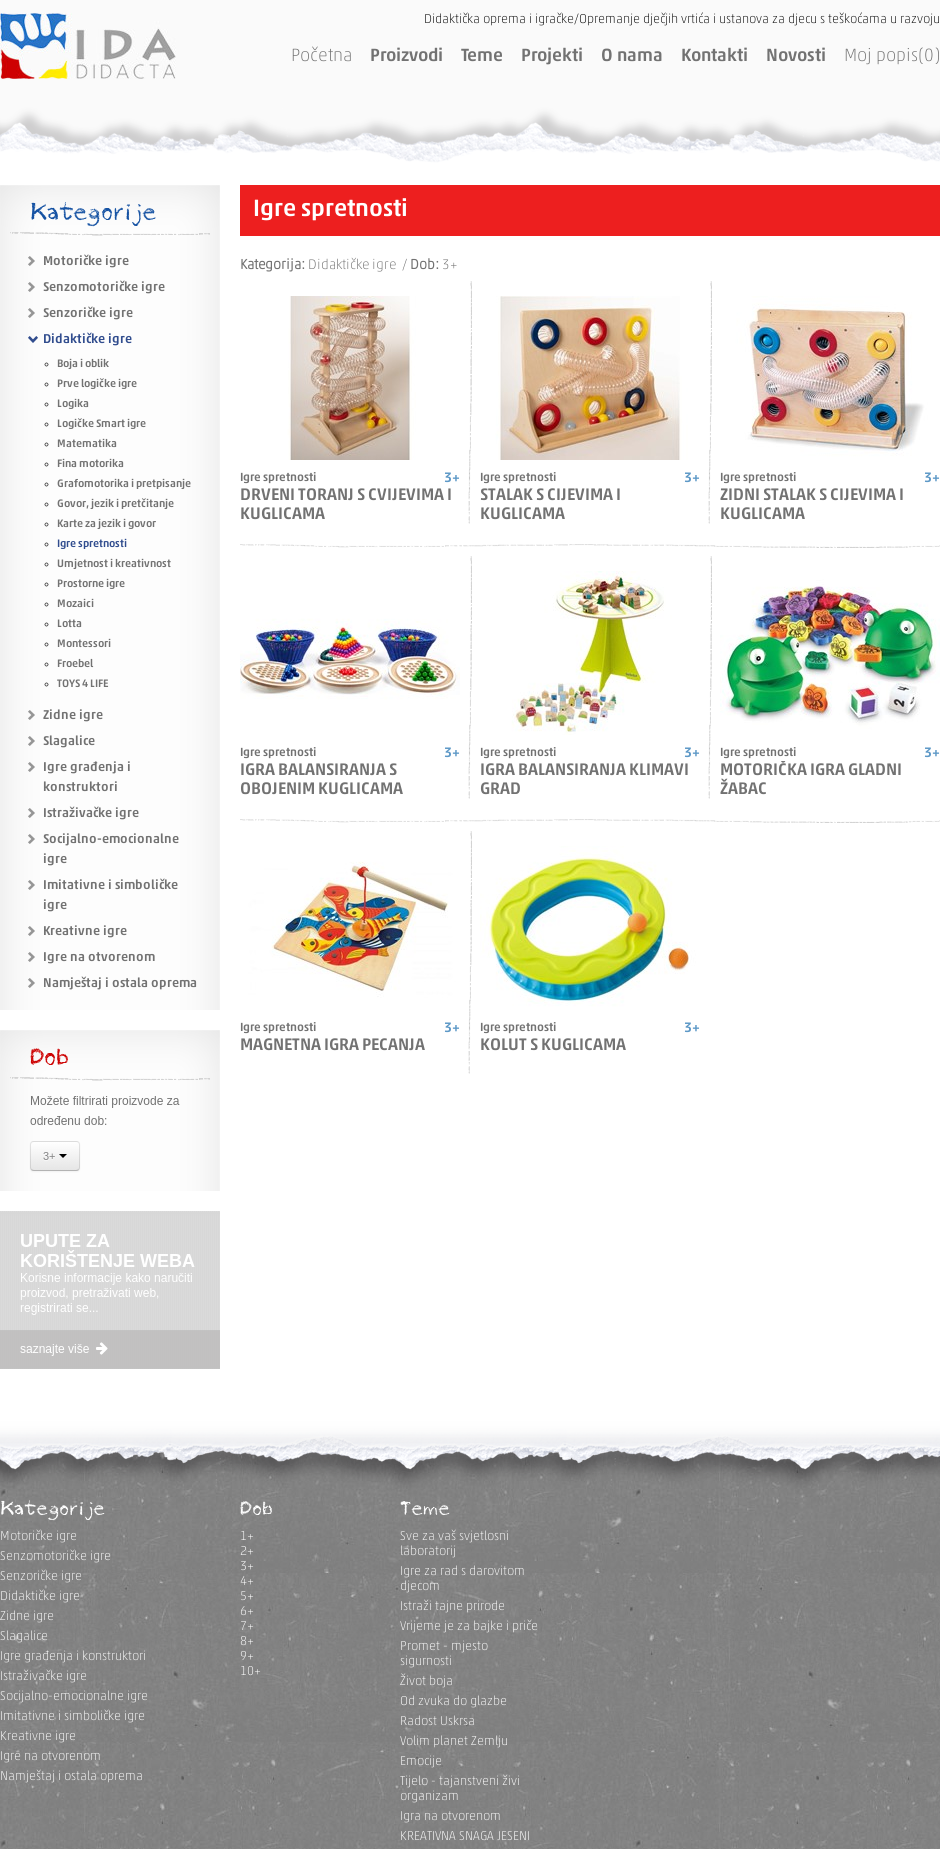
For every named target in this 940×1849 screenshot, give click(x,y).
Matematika (87, 444)
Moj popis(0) (892, 56)
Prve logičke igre (97, 384)
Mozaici (75, 604)
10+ (250, 1671)
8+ (247, 1641)
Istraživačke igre (91, 813)
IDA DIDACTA (88, 46)
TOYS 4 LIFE (82, 684)
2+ (247, 1551)
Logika (73, 404)
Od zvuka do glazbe (453, 1701)
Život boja (426, 1681)
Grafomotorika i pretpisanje (124, 484)
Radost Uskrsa (437, 1721)
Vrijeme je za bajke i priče (469, 1626)
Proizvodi (406, 56)
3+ (55, 1158)
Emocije (421, 1761)
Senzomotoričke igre (104, 287)
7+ (247, 1626)
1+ (247, 1536)
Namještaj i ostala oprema (120, 983)
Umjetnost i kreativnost (114, 564)
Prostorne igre (91, 584)
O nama (632, 56)
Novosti (796, 56)
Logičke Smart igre (101, 424)
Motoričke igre (86, 261)
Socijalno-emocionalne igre (74, 1696)
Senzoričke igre (88, 313)
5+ (247, 1596)
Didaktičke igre (87, 339)
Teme (482, 56)
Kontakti (714, 56)
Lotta (69, 624)
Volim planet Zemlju (454, 1741)
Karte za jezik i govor (106, 524)
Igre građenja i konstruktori (73, 1656)
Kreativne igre (85, 931)
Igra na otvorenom (450, 1816)
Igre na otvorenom (99, 957)
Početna (321, 56)
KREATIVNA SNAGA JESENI (465, 1836)
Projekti (552, 56)
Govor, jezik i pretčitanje (115, 504)
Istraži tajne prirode (452, 1606)
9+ (247, 1656)
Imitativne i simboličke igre (72, 1716)
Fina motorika (90, 464)
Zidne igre (73, 715)
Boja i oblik (83, 364)
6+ (247, 1611)
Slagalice (69, 741)
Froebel (75, 664)
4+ (247, 1581)
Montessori (84, 644)
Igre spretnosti (92, 544)
